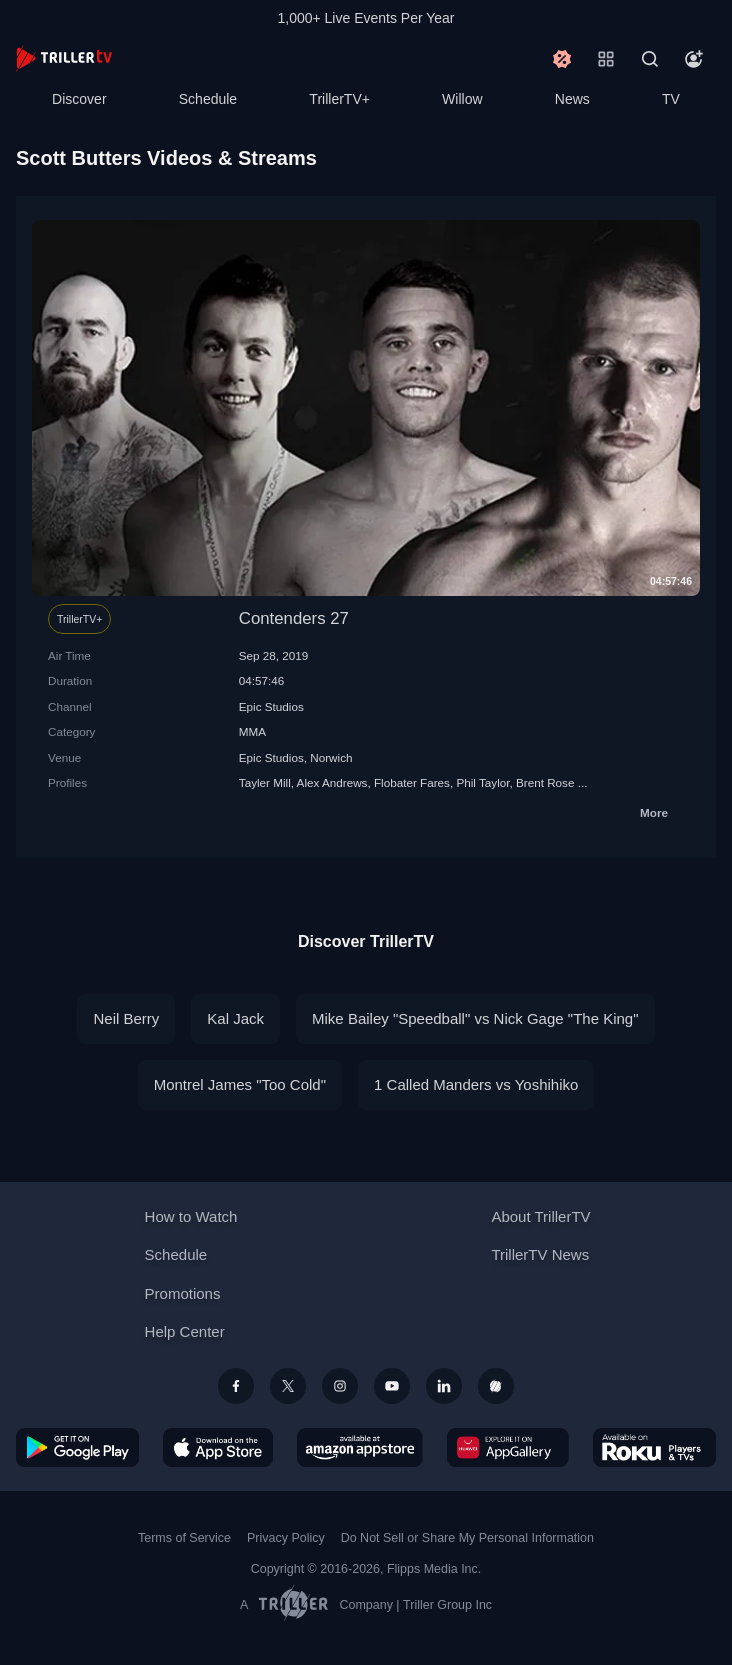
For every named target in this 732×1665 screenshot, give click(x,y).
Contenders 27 (294, 618)
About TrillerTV (540, 1216)
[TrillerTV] (64, 58)
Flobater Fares (412, 782)
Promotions (183, 1293)
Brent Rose (545, 782)
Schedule (208, 99)
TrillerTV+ (339, 99)
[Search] (650, 59)
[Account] (694, 59)
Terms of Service (184, 1538)
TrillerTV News (540, 1254)
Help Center (185, 1331)
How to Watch (191, 1216)
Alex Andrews (332, 782)
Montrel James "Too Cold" (240, 1084)
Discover (79, 99)
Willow (462, 99)
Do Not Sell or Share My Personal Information (467, 1538)
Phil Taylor (482, 782)
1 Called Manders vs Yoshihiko (476, 1084)
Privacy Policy (286, 1538)
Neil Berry (126, 1018)
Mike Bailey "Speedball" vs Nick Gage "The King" (475, 1018)
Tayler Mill (265, 782)
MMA (252, 731)
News (572, 99)
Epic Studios (271, 706)
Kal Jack (235, 1018)
